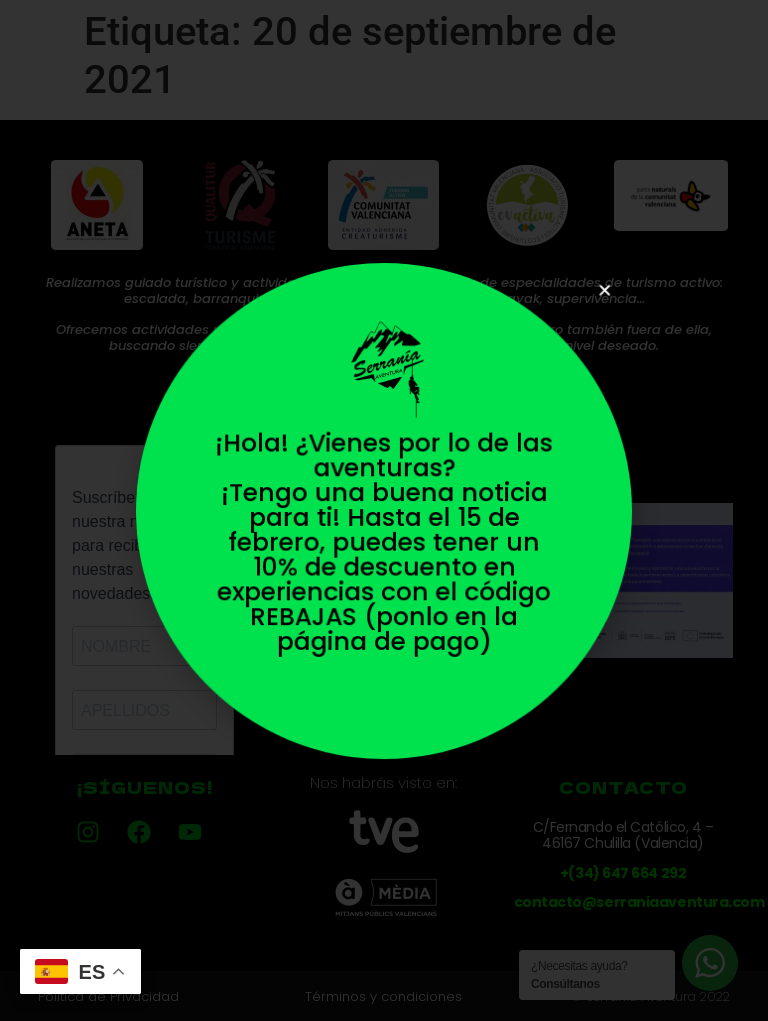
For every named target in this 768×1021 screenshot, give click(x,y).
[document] (384, 510)
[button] (588, 306)
